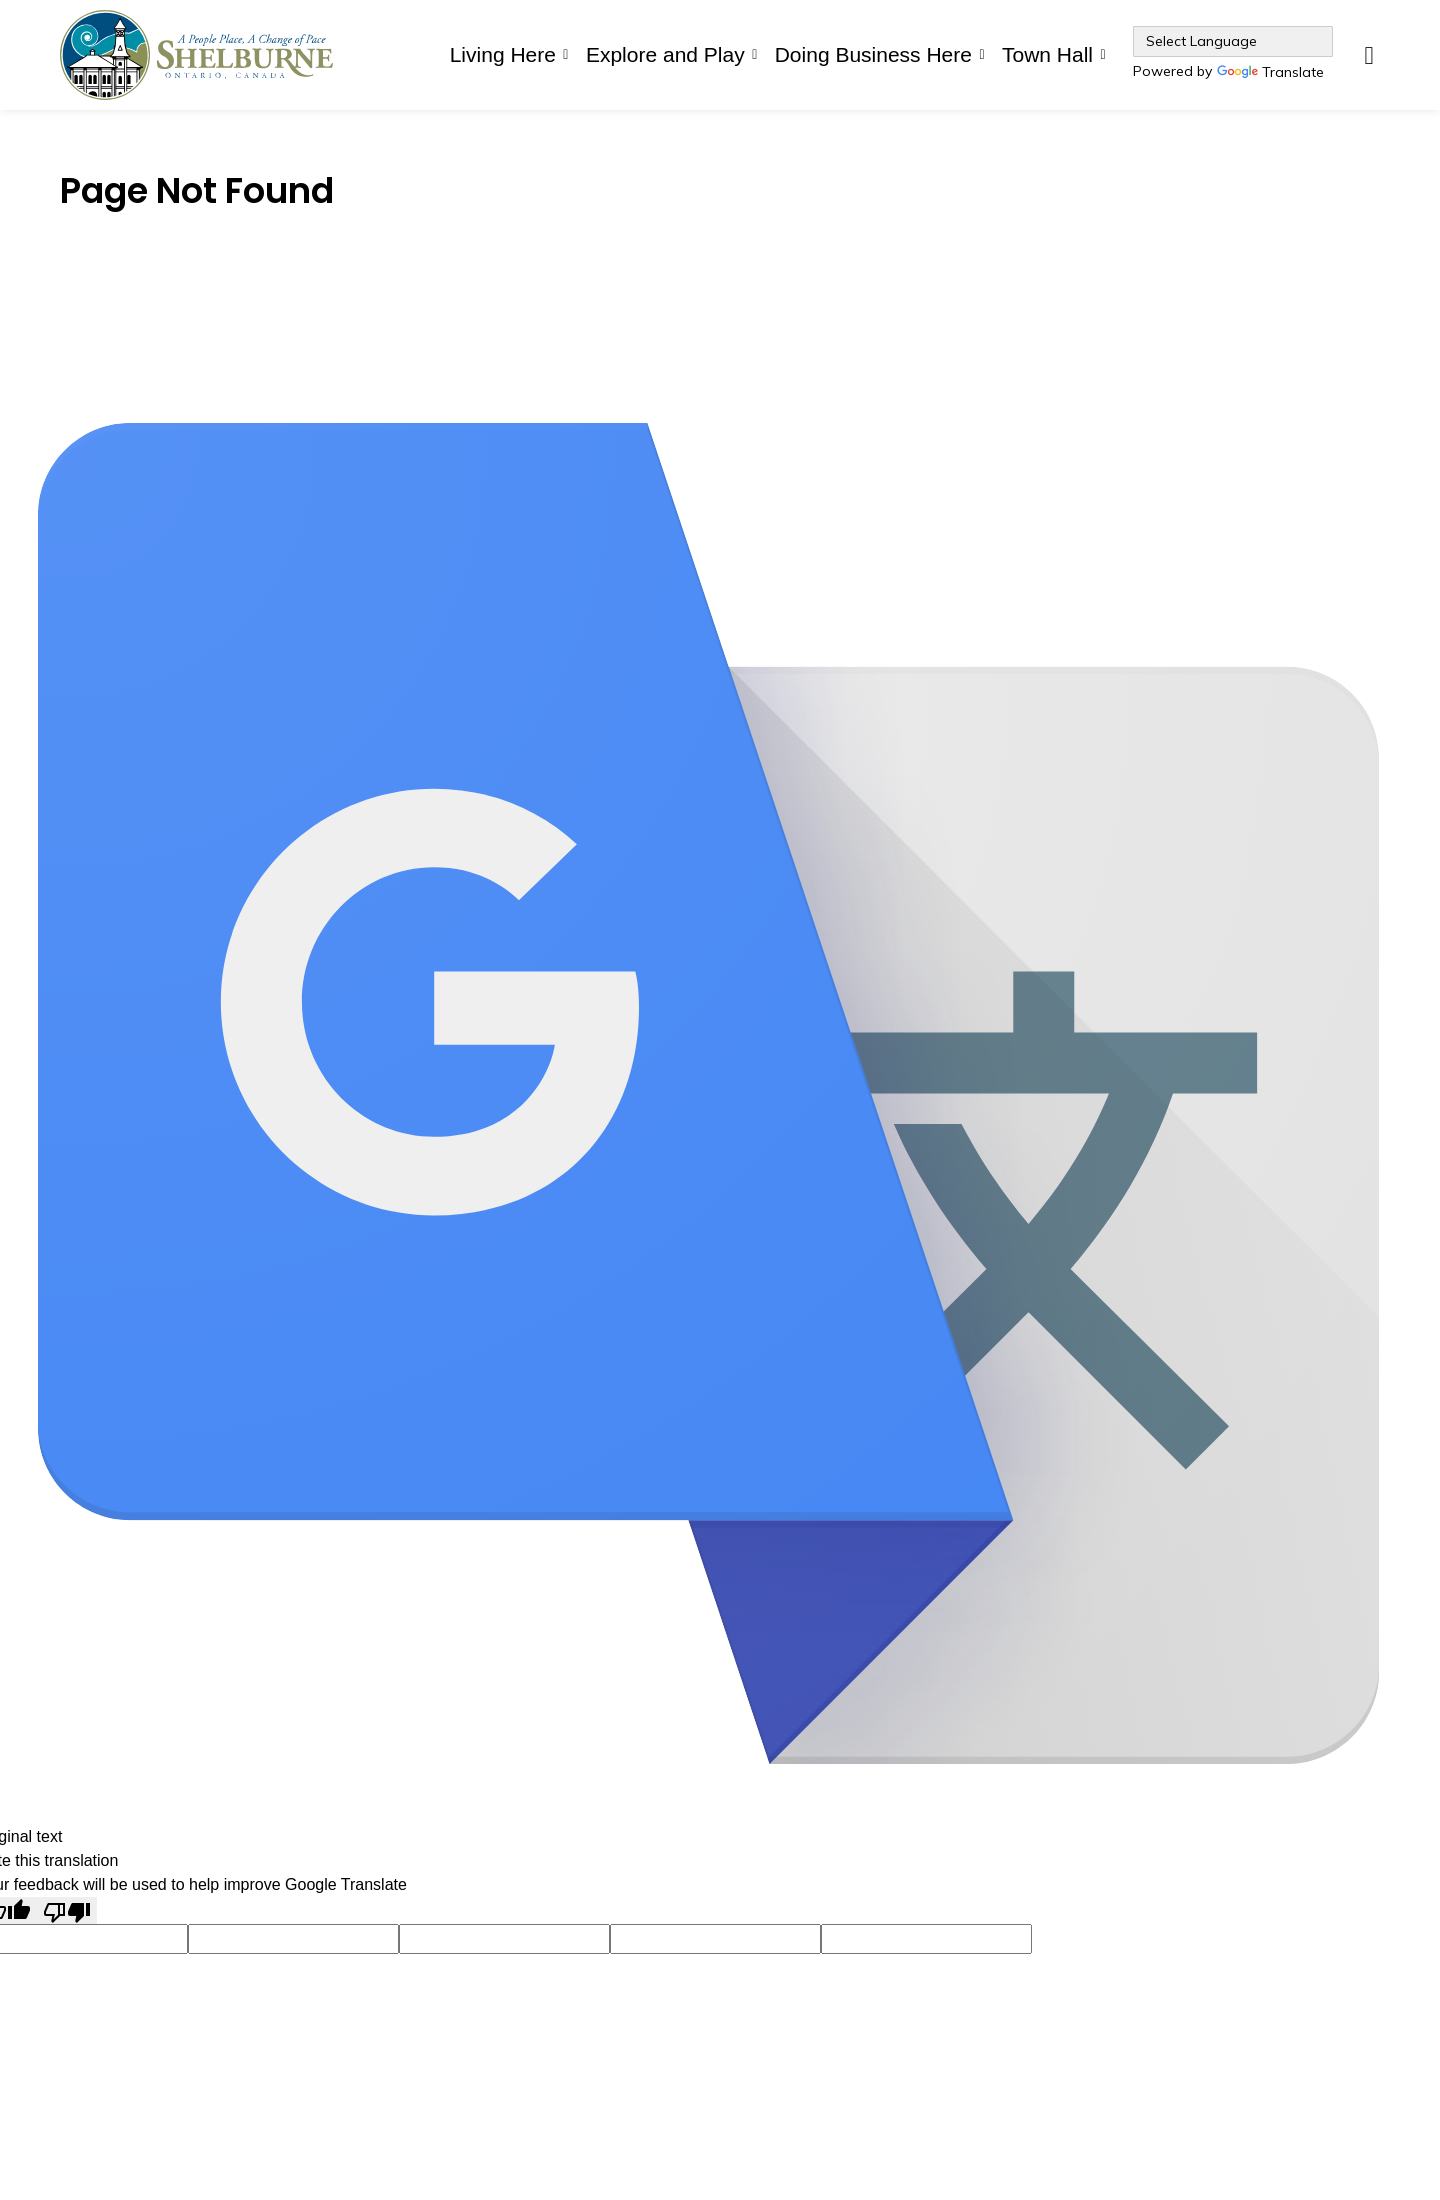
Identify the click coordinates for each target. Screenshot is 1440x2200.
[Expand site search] (1369, 55)
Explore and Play (665, 54)
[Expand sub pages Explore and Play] (755, 55)
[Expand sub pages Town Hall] (1103, 55)
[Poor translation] (67, 1910)
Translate (1270, 73)
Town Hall (1047, 54)
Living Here (503, 54)
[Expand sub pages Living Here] (566, 55)
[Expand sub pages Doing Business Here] (982, 55)
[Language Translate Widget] (1233, 41)
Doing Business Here (873, 54)
